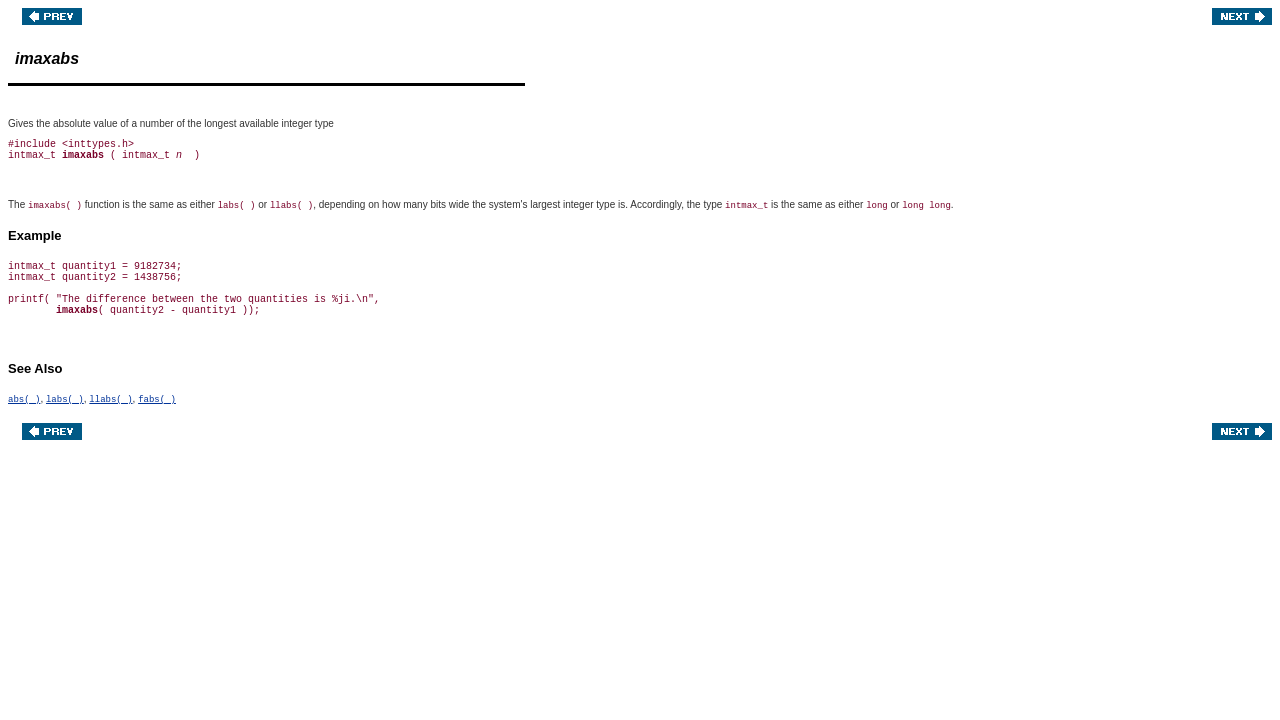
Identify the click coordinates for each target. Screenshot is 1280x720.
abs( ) (24, 400)
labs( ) (65, 400)
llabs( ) (110, 400)
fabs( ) (157, 400)
